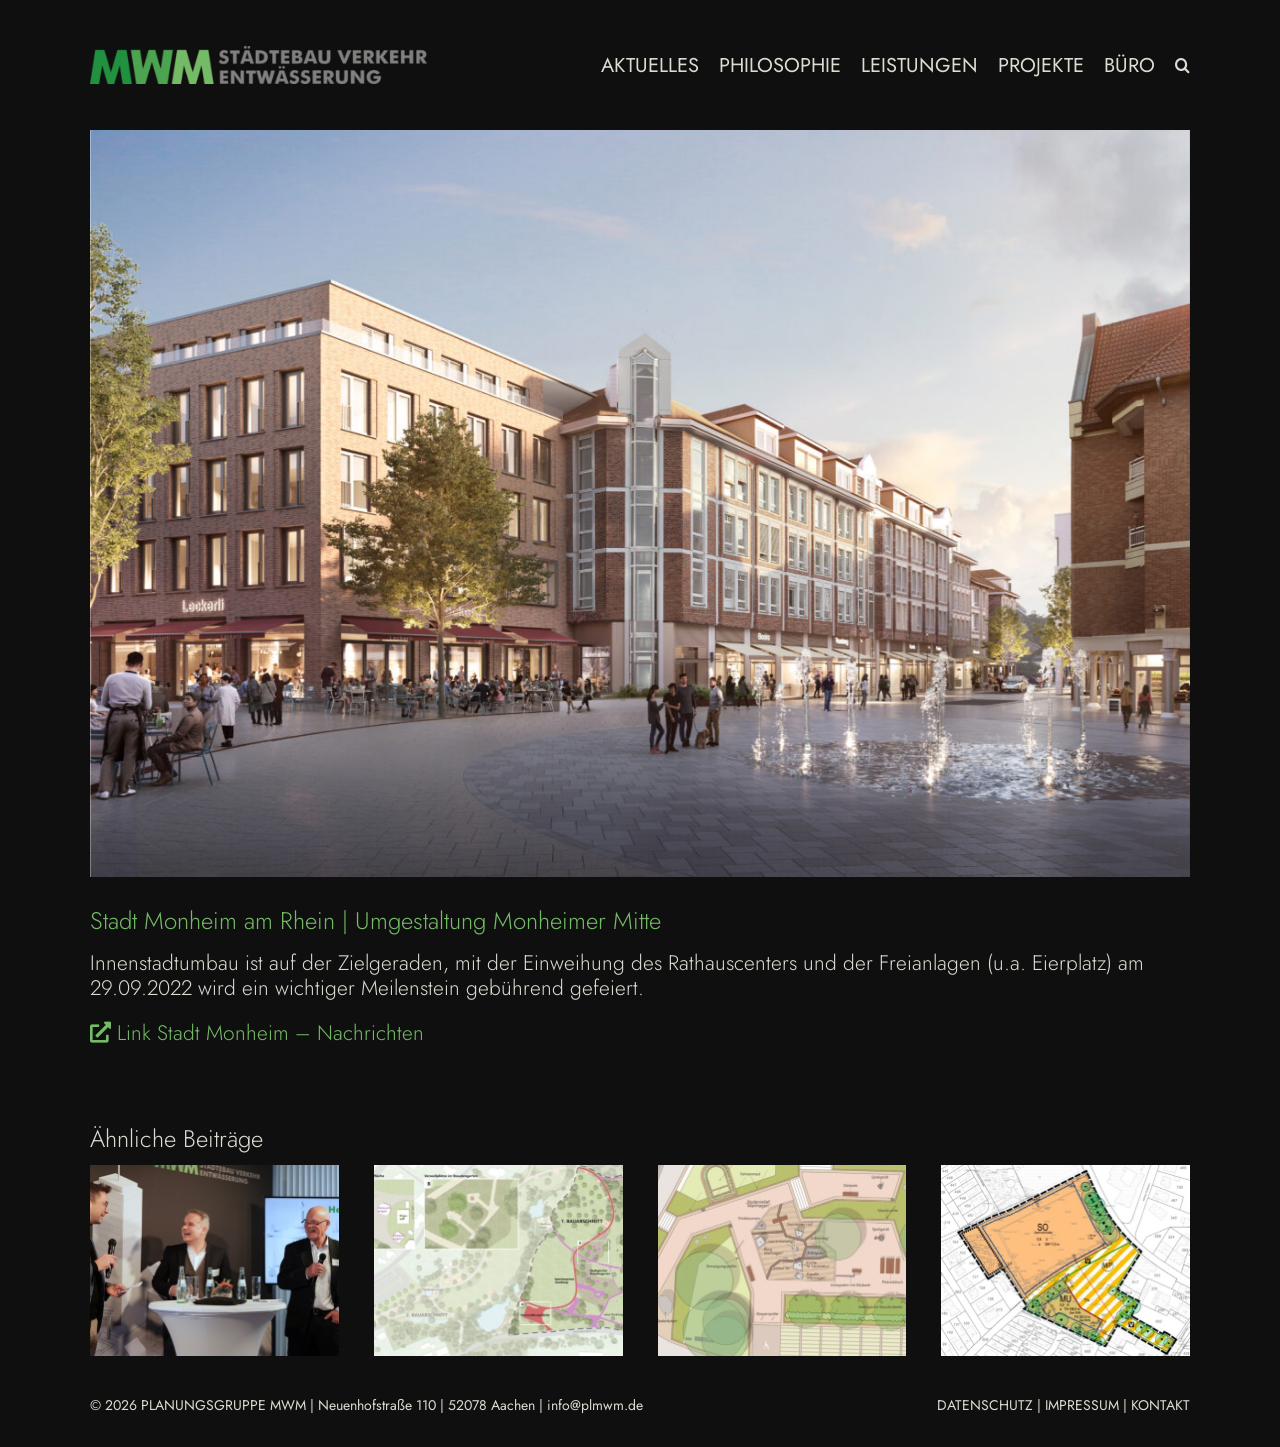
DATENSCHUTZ (985, 1405)
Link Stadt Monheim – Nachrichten (257, 1033)
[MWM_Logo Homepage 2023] (258, 56)
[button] (1182, 65)
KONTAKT (1160, 1405)
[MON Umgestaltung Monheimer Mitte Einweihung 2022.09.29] (640, 503)
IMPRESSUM (1082, 1405)
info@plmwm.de (595, 1405)
